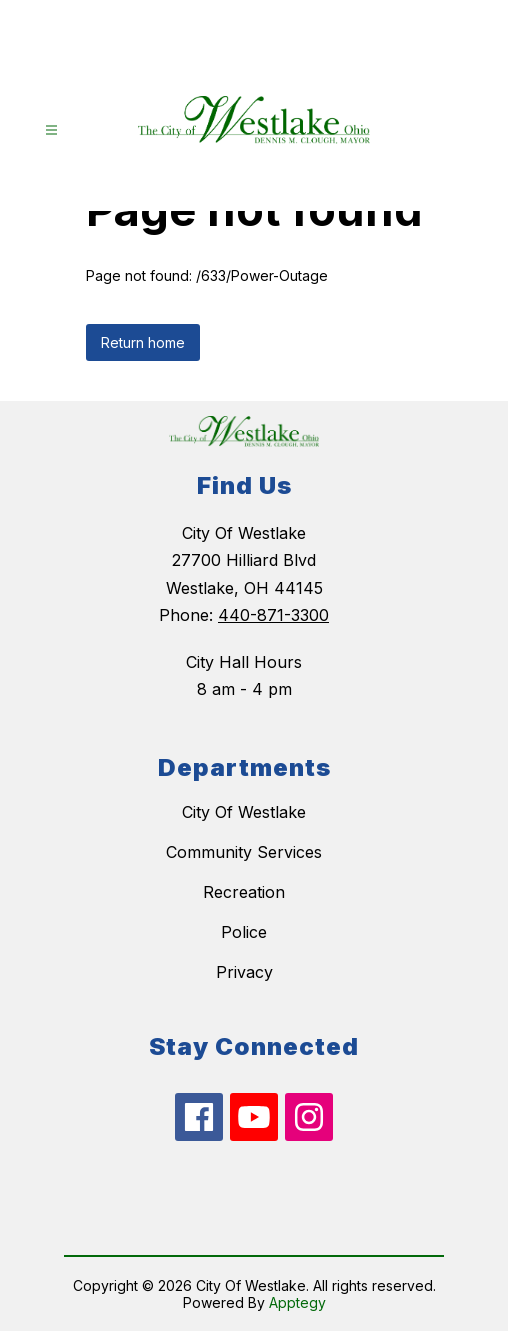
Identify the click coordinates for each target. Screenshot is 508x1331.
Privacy (244, 972)
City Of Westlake (244, 812)
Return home (143, 342)
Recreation (244, 892)
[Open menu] (51, 130)
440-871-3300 (273, 615)
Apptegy (297, 1302)
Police (244, 932)
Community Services (244, 852)
